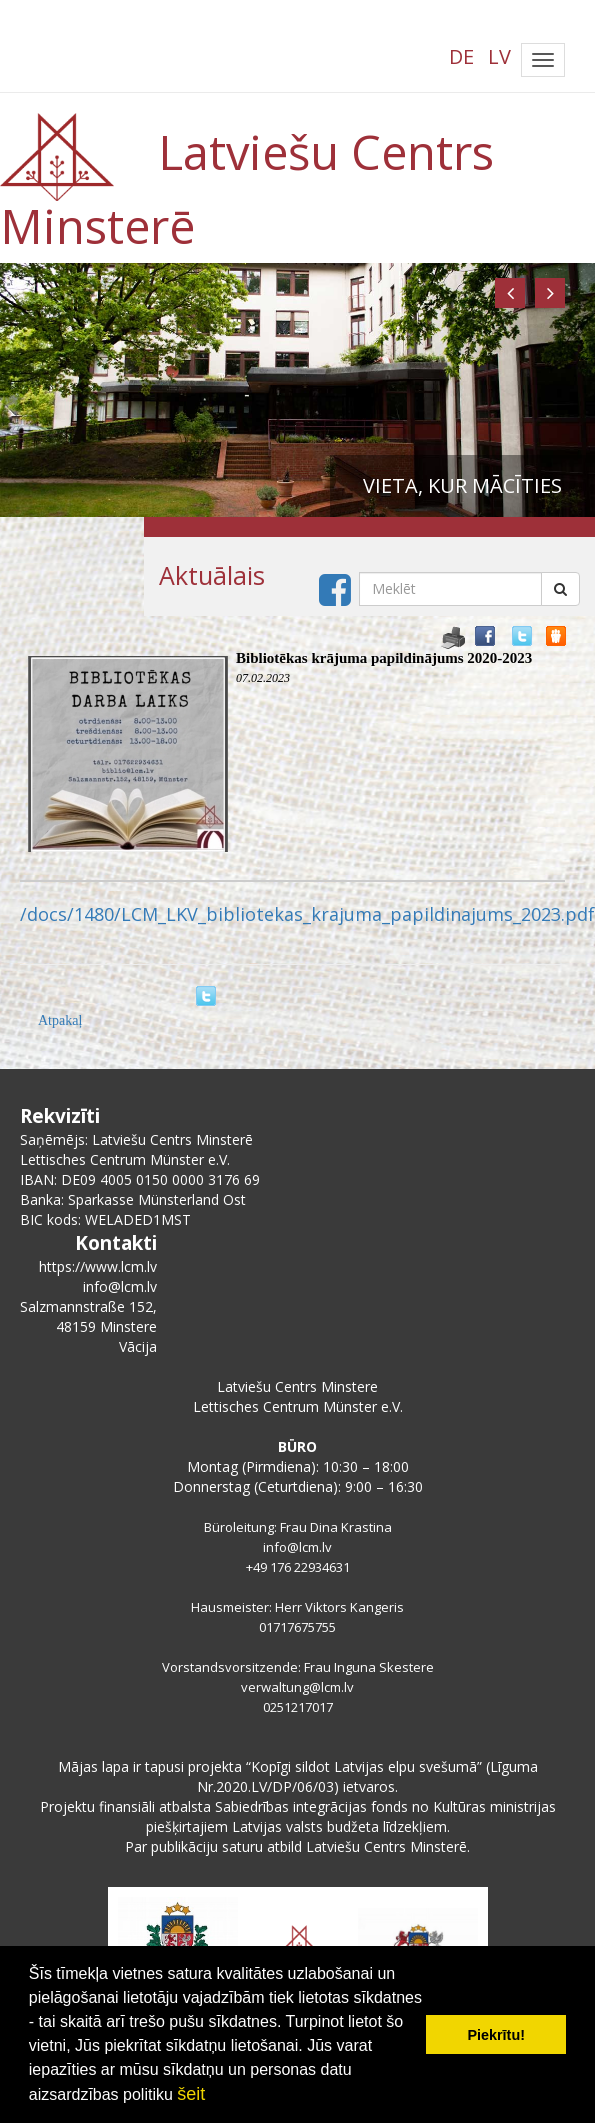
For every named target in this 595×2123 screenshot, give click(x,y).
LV (499, 56)
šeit (191, 2094)
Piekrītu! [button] (496, 2035)
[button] (510, 293)
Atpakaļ (60, 1020)
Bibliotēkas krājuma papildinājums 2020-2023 (384, 658)
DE (461, 56)
